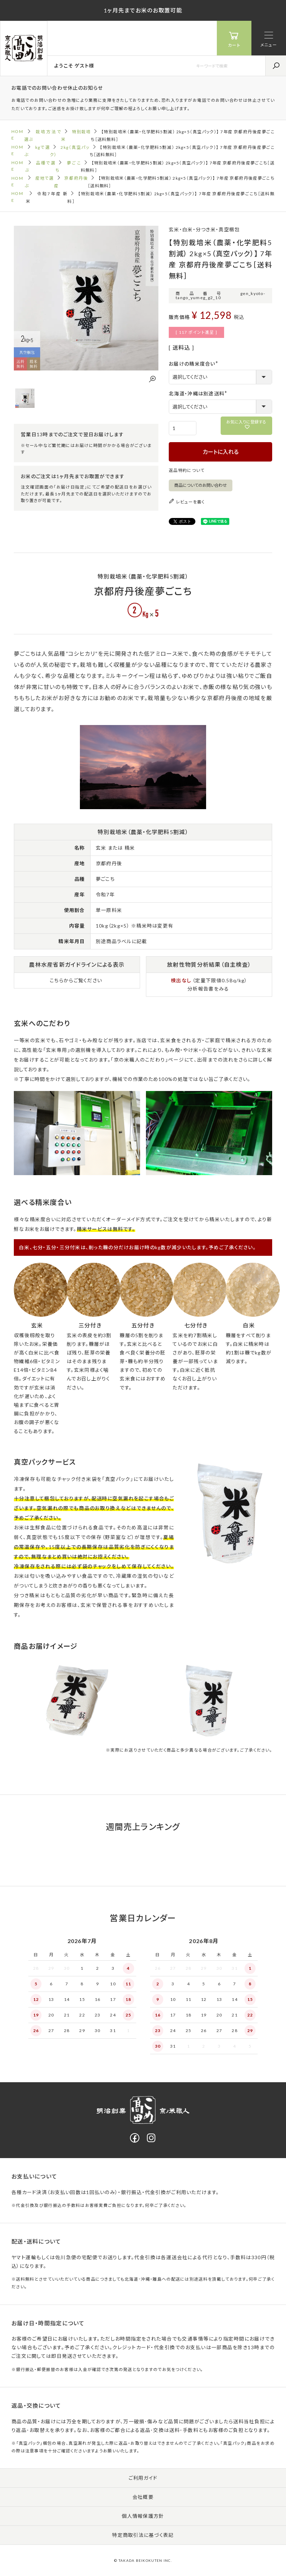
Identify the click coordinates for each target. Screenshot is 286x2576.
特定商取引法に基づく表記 (143, 2535)
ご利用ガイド (143, 2478)
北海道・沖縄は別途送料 (199, 393)
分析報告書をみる (208, 989)
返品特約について (186, 470)
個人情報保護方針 (143, 2516)
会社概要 (143, 2497)
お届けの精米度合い (194, 364)
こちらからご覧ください (76, 980)
